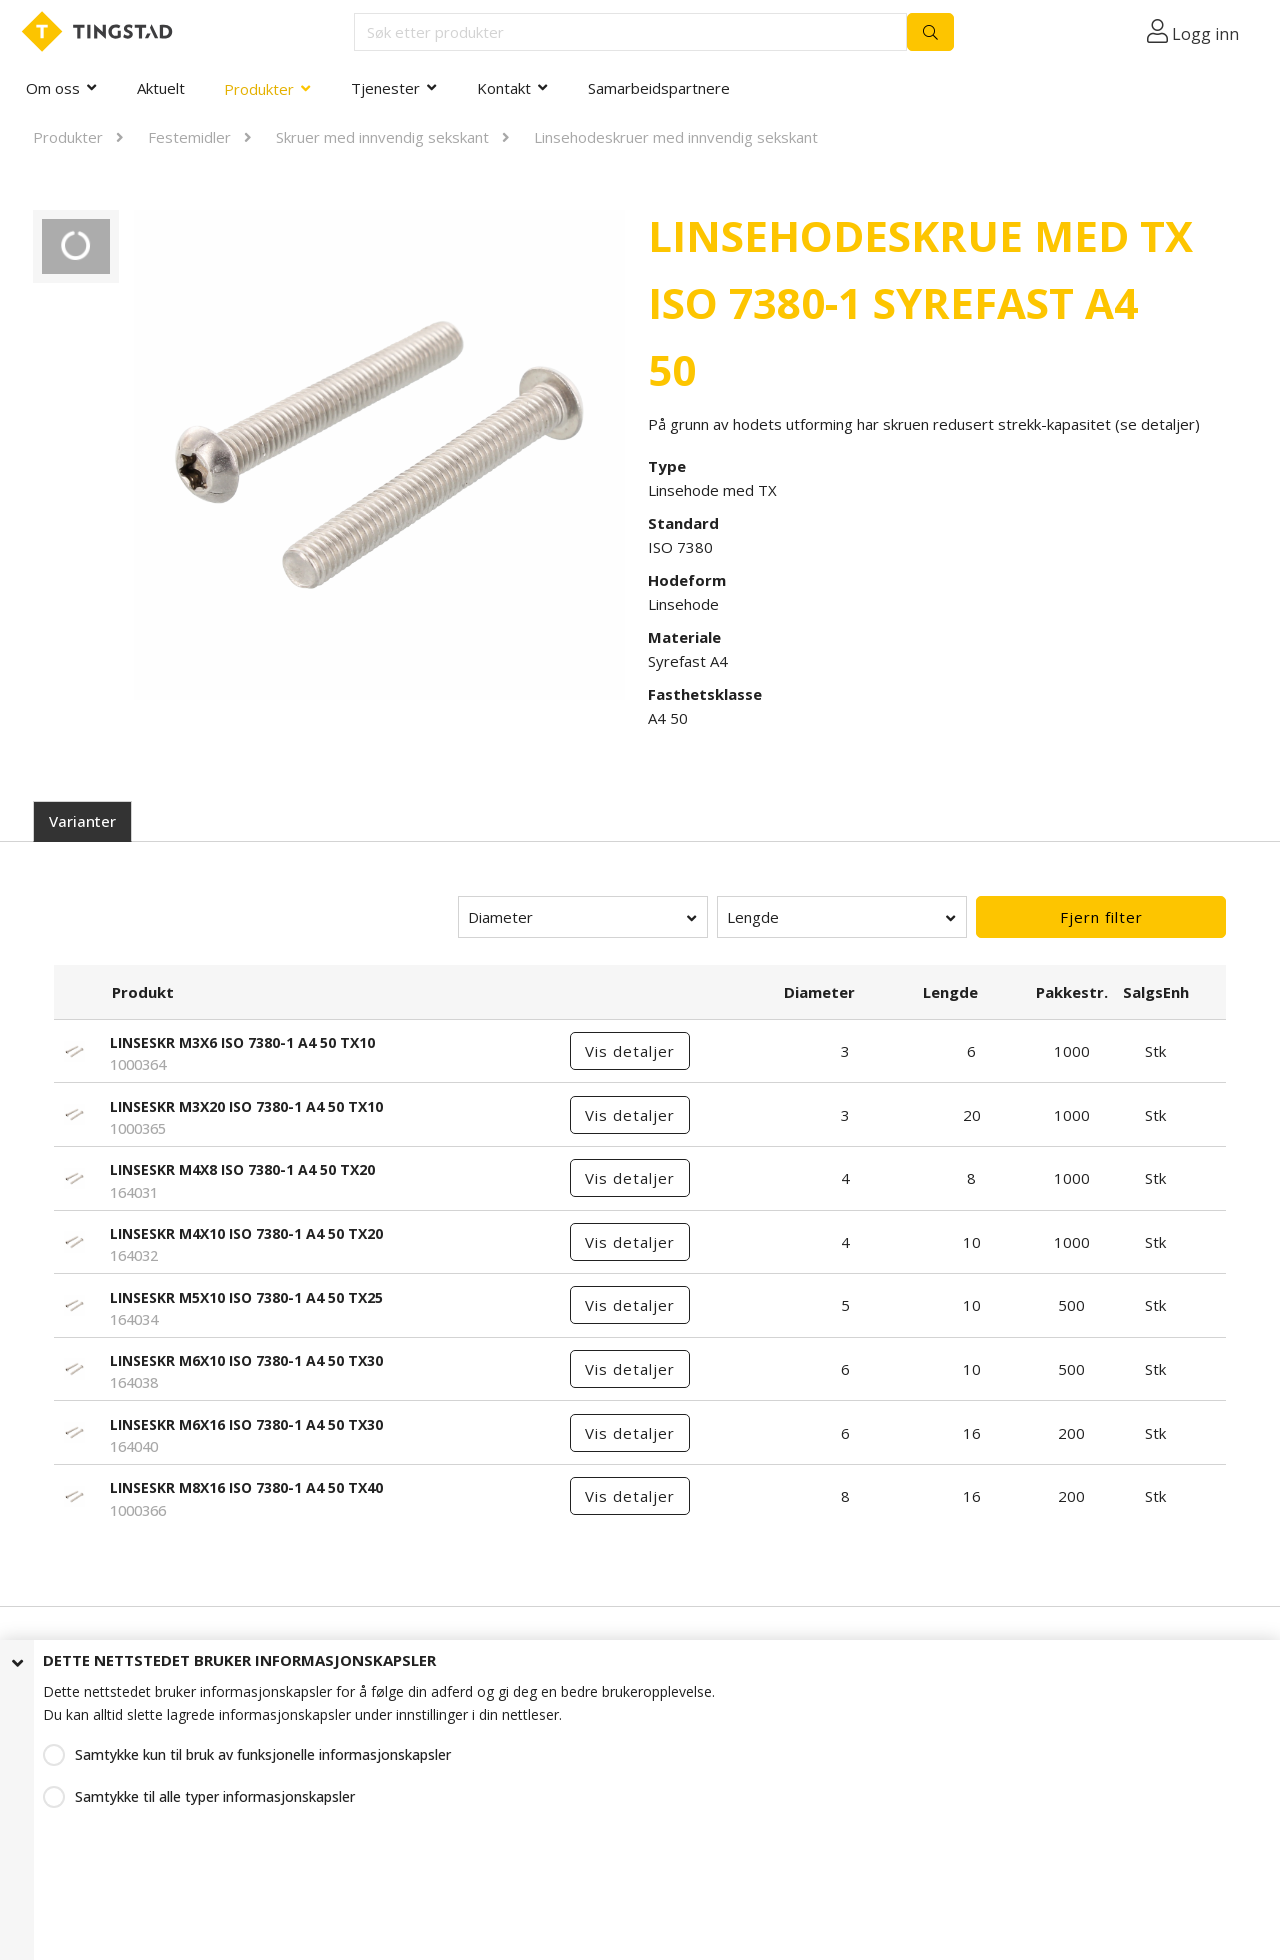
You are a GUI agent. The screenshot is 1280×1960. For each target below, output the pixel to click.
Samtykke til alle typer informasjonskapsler (215, 1796)
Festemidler (189, 137)
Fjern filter (1101, 917)
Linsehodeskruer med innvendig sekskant (676, 137)
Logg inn (1205, 34)
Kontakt (504, 88)
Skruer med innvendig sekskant (382, 137)
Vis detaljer (630, 1051)
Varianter (82, 821)
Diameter (500, 917)
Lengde (753, 917)
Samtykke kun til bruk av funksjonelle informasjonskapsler (263, 1754)
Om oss (53, 88)
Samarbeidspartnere (659, 88)
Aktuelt (161, 88)
